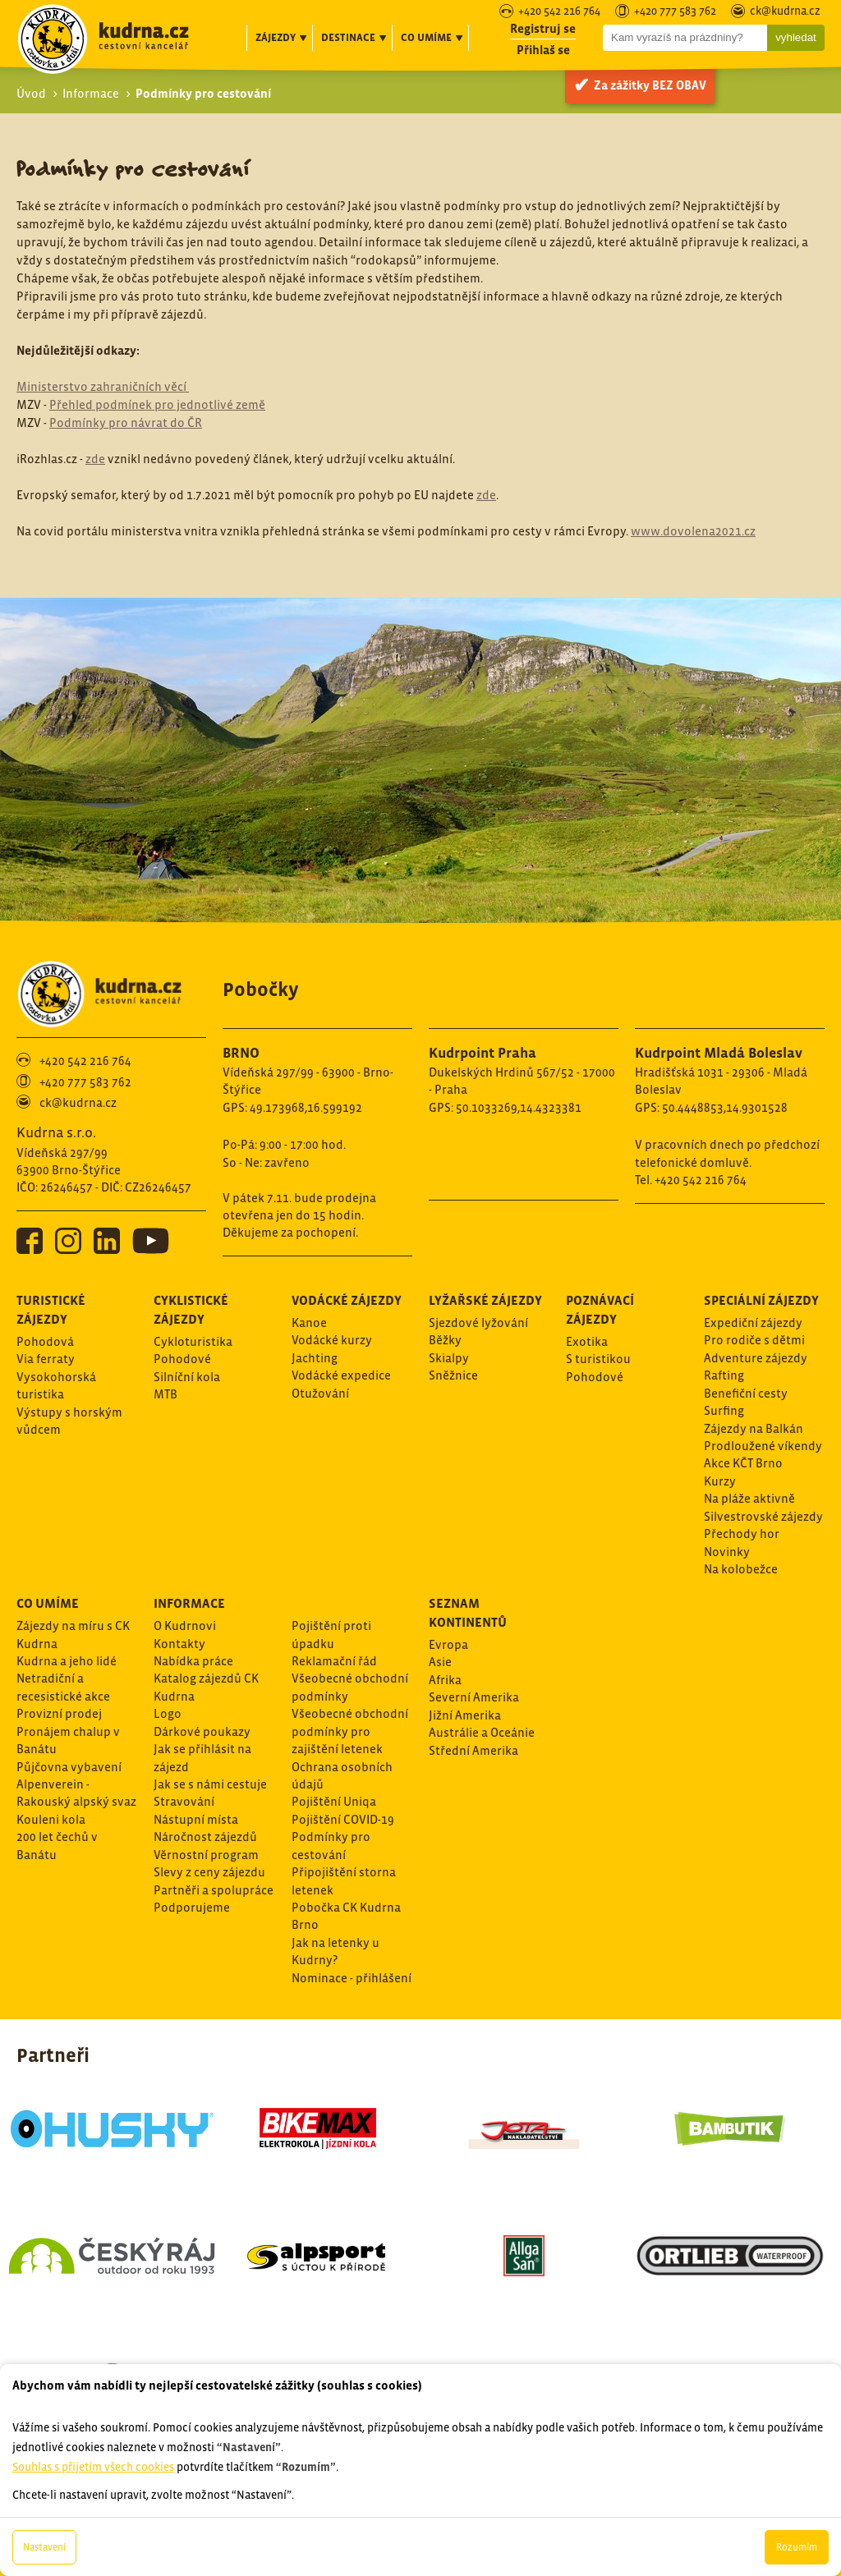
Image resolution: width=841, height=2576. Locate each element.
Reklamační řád (334, 1661)
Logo (168, 1713)
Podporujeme (192, 1907)
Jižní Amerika (465, 1715)
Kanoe (309, 1322)
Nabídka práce (193, 1661)
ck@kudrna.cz (785, 12)
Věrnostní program (206, 1855)
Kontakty (179, 1644)
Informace (90, 93)
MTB (165, 1394)
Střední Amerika (473, 1750)
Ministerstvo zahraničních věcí (102, 386)
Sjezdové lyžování (478, 1322)
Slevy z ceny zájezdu (209, 1872)
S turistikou (598, 1359)
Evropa (448, 1644)
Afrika (445, 1680)
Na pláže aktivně (749, 1498)
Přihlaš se (543, 50)
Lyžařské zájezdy (485, 1300)
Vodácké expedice (341, 1375)
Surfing (724, 1410)
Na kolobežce (741, 1569)
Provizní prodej (59, 1713)
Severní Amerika (474, 1697)
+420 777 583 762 (675, 12)
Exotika (587, 1341)
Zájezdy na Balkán (753, 1428)
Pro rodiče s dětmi (754, 1340)
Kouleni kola (50, 1819)
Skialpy (449, 1358)
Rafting (724, 1375)
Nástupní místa (196, 1819)
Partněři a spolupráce (213, 1890)
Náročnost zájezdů (205, 1837)
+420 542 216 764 (559, 12)
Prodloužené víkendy (763, 1446)
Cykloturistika (193, 1341)
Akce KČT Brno (743, 1463)
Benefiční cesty (746, 1393)
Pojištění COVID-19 (343, 1819)
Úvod (31, 93)
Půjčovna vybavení (69, 1767)
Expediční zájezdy (753, 1322)
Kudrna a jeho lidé (66, 1661)
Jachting (315, 1358)
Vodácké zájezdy (347, 1300)
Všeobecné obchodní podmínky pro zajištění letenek (350, 1731)
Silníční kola (187, 1377)
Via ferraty (45, 1359)
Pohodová (45, 1341)
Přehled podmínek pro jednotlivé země (157, 404)
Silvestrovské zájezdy (763, 1516)
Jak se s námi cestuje (210, 1784)
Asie (440, 1662)
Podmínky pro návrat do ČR (125, 422)
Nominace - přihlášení (351, 1978)
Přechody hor (741, 1534)
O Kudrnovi (185, 1625)
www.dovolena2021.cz (693, 531)
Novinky (727, 1552)
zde (95, 459)
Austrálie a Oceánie (482, 1732)
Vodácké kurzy (332, 1340)
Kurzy (720, 1481)
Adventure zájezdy (755, 1358)
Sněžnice (453, 1375)
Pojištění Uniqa (334, 1801)
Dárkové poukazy (202, 1731)
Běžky (445, 1340)
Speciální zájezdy (761, 1300)
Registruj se (543, 28)
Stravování (184, 1801)
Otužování (320, 1393)
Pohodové (182, 1359)
